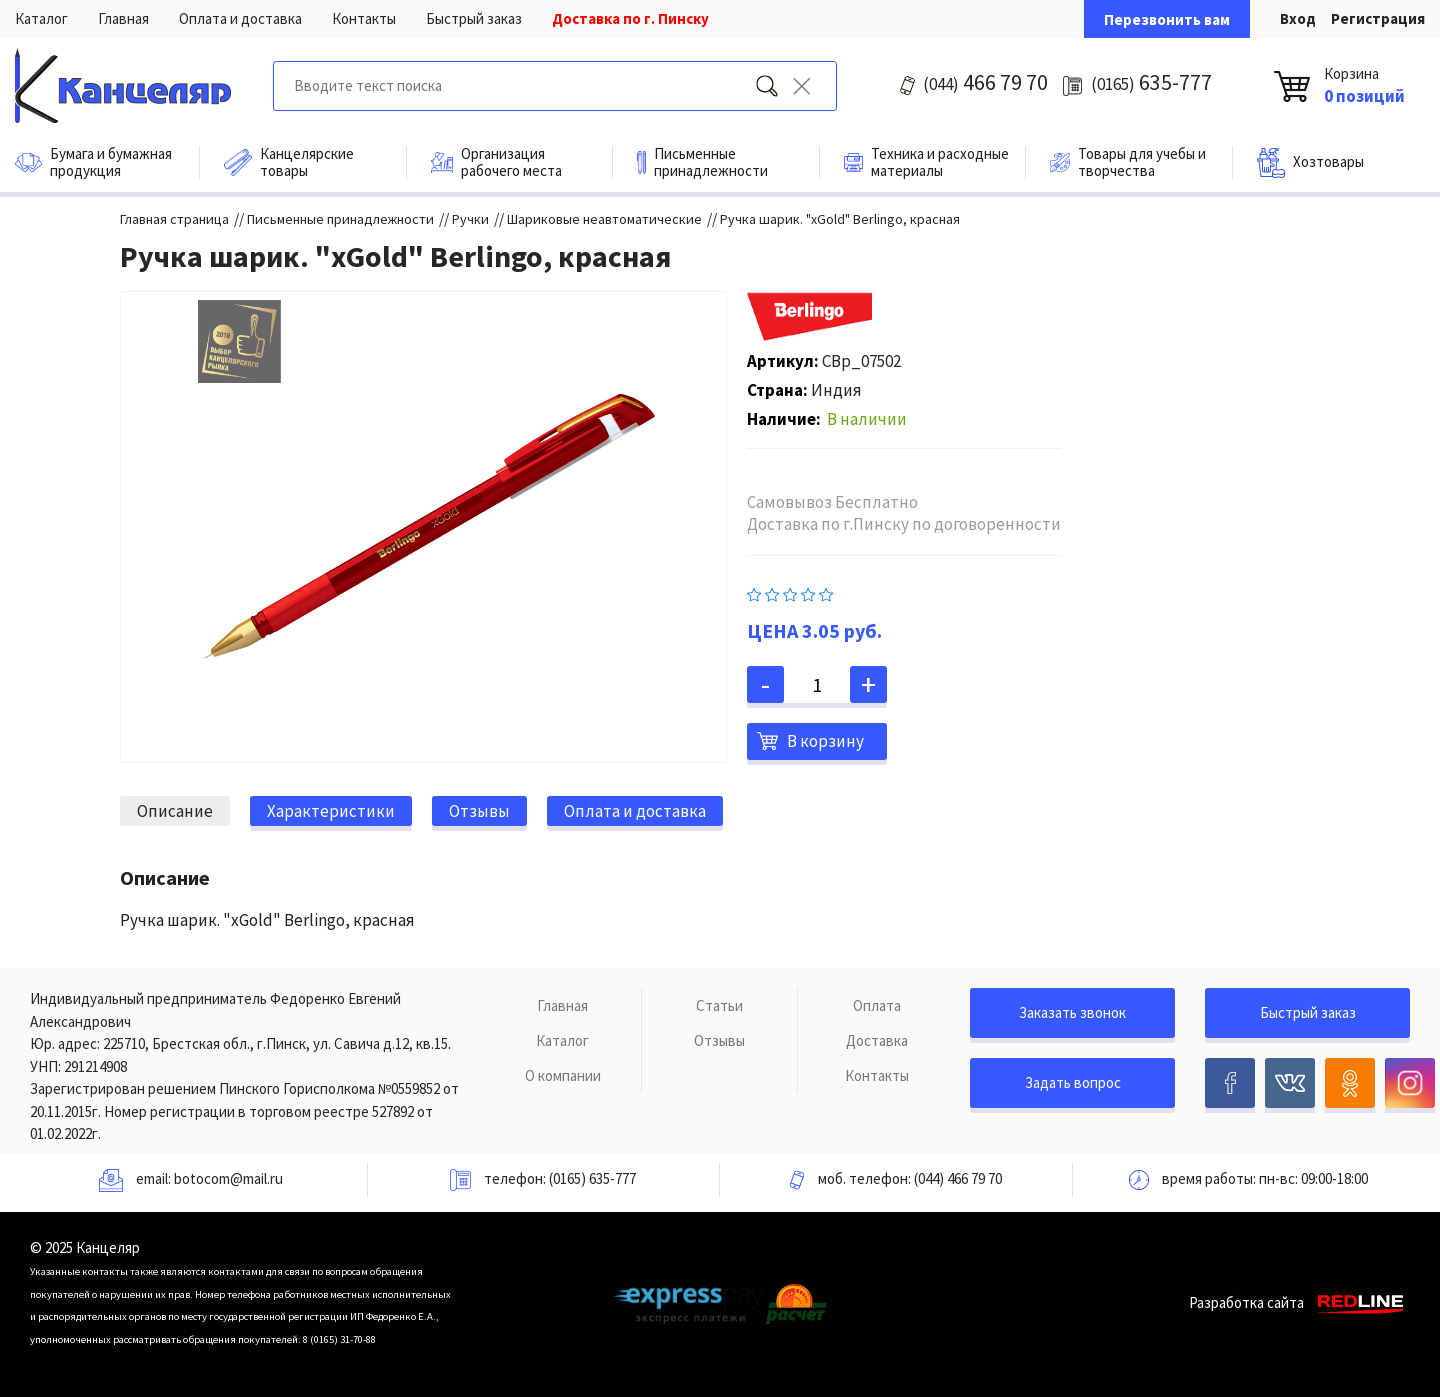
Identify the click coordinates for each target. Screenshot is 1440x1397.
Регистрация (1378, 18)
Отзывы (719, 1040)
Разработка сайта (1299, 1302)
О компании (563, 1075)
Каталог (41, 18)
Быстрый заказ (474, 18)
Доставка (877, 1040)
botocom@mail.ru (228, 1178)
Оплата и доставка (240, 18)
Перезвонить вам (1167, 19)
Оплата (877, 1005)
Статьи (719, 1005)
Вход (1298, 18)
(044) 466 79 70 (958, 1178)
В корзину (825, 741)
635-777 (1151, 82)
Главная (123, 18)
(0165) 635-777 (592, 1178)
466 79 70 (985, 82)
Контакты (364, 18)
